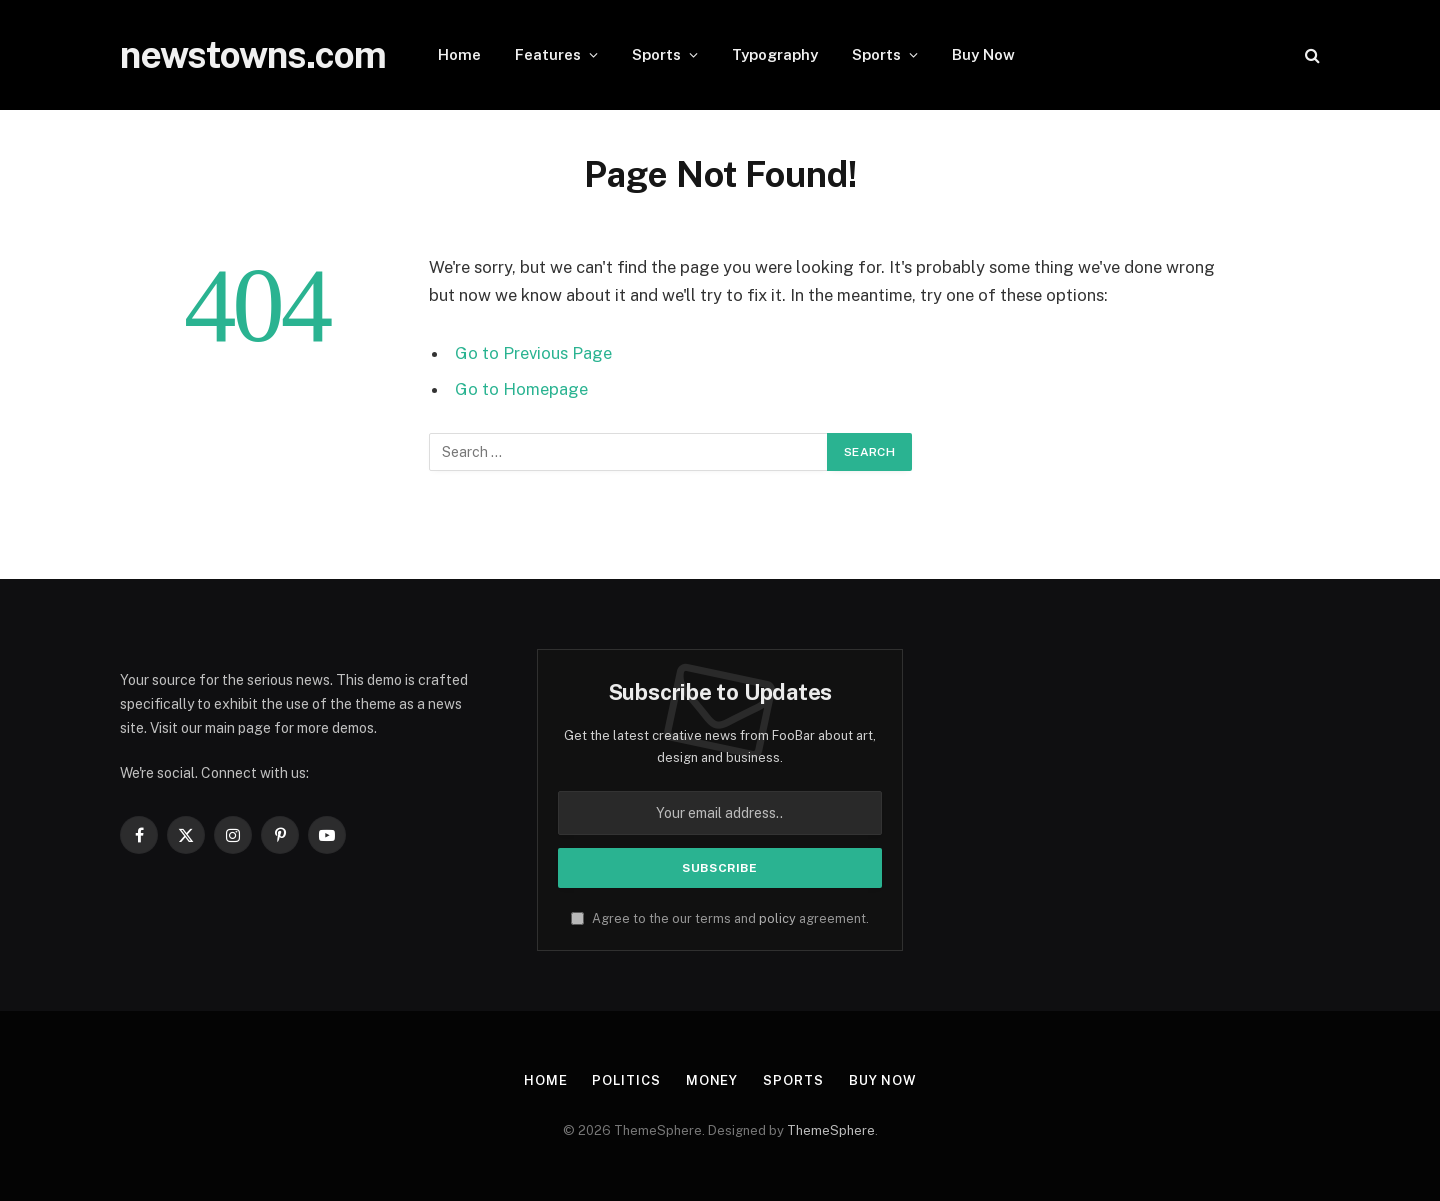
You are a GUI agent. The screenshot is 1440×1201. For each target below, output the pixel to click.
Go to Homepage (521, 389)
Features (548, 54)
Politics (626, 1080)
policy (777, 918)
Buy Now (983, 54)
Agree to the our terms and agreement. (720, 918)
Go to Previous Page (533, 353)
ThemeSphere (831, 1130)
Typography (775, 54)
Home (459, 54)
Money (711, 1080)
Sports (656, 54)
